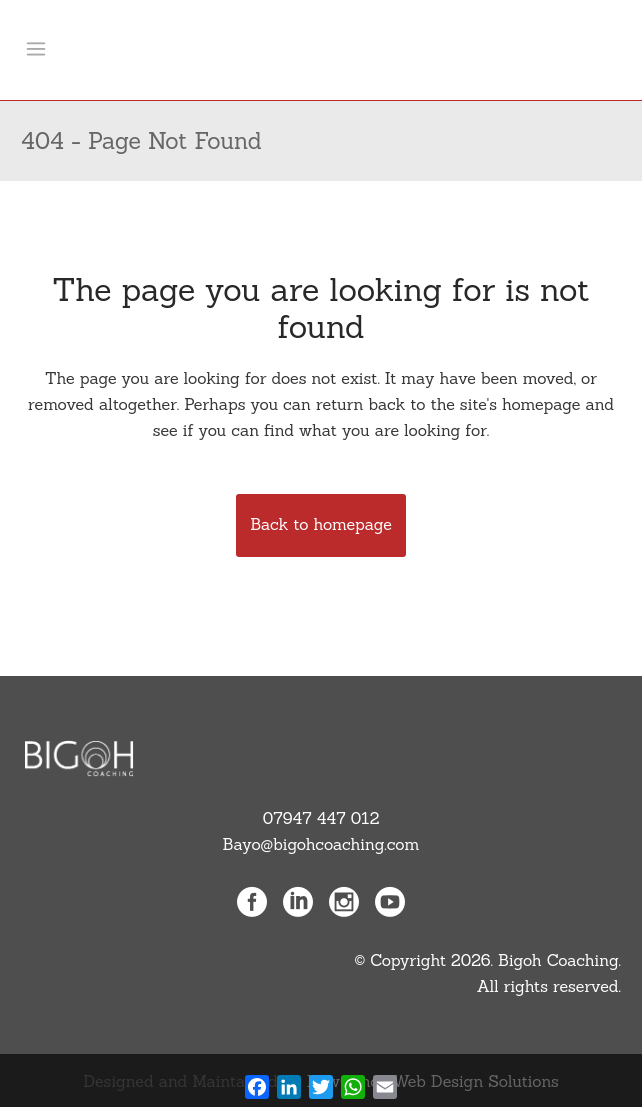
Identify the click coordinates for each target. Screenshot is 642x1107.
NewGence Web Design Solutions (433, 1081)
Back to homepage (321, 524)
